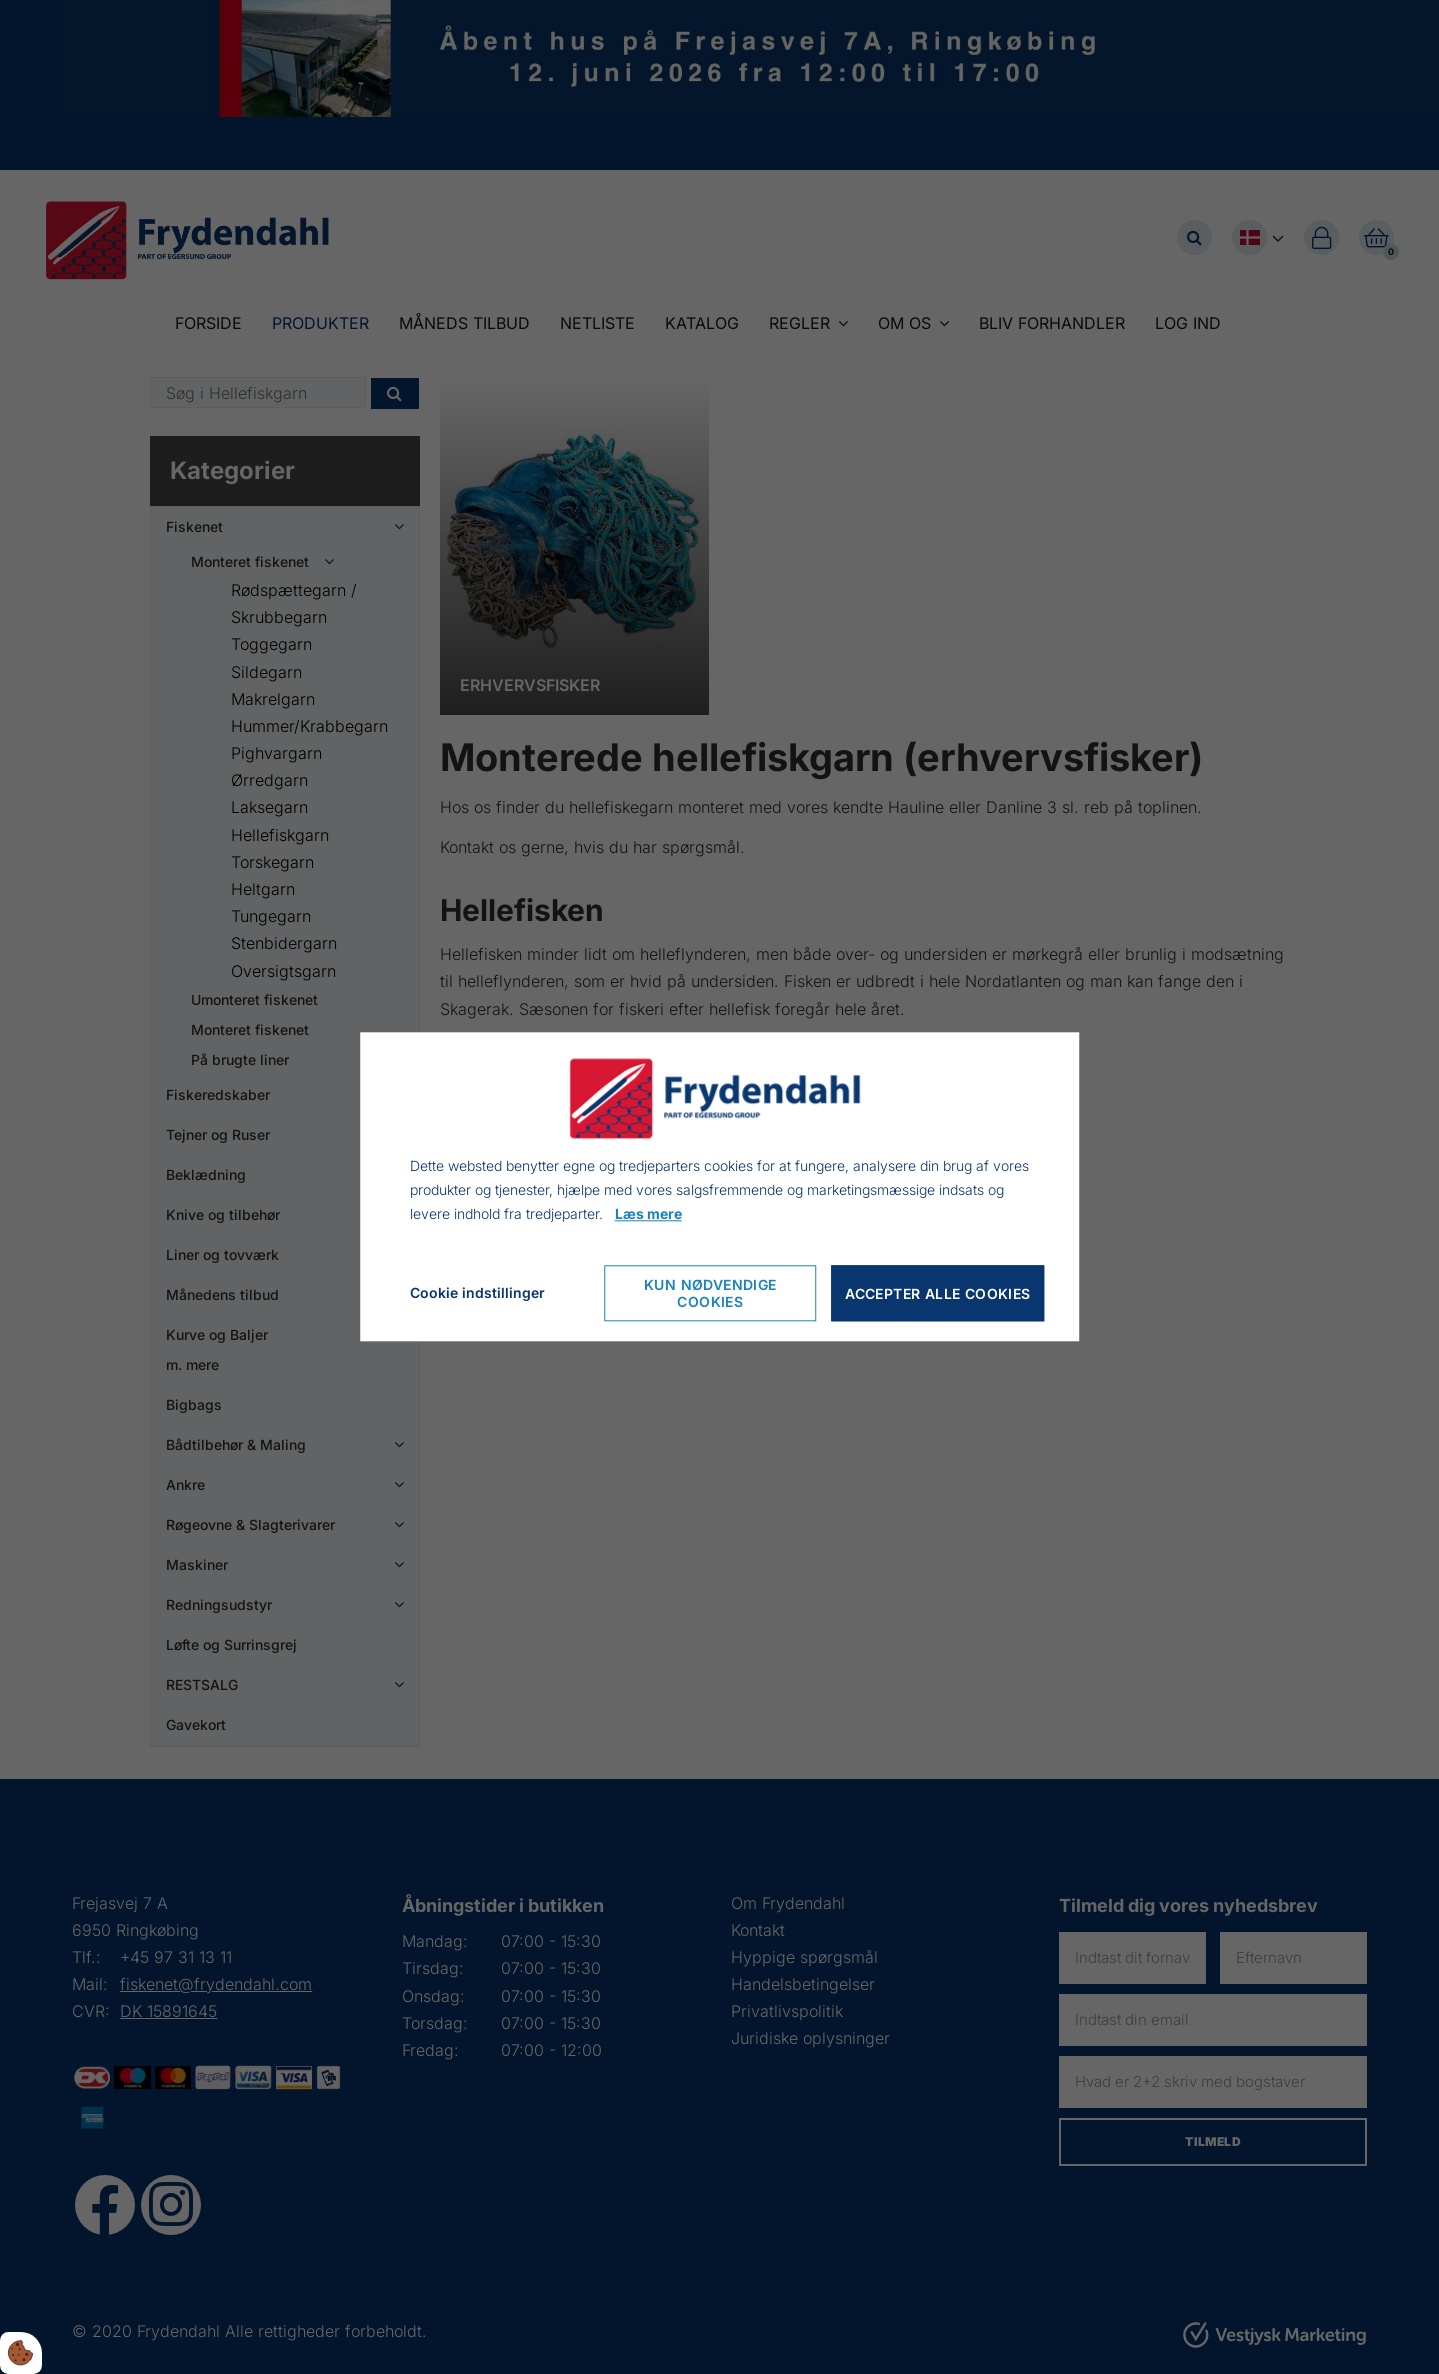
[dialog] (720, 1186)
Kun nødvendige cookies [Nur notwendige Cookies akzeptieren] (710, 1294)
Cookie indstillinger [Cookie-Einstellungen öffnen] (477, 1293)
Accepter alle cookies (937, 1293)
